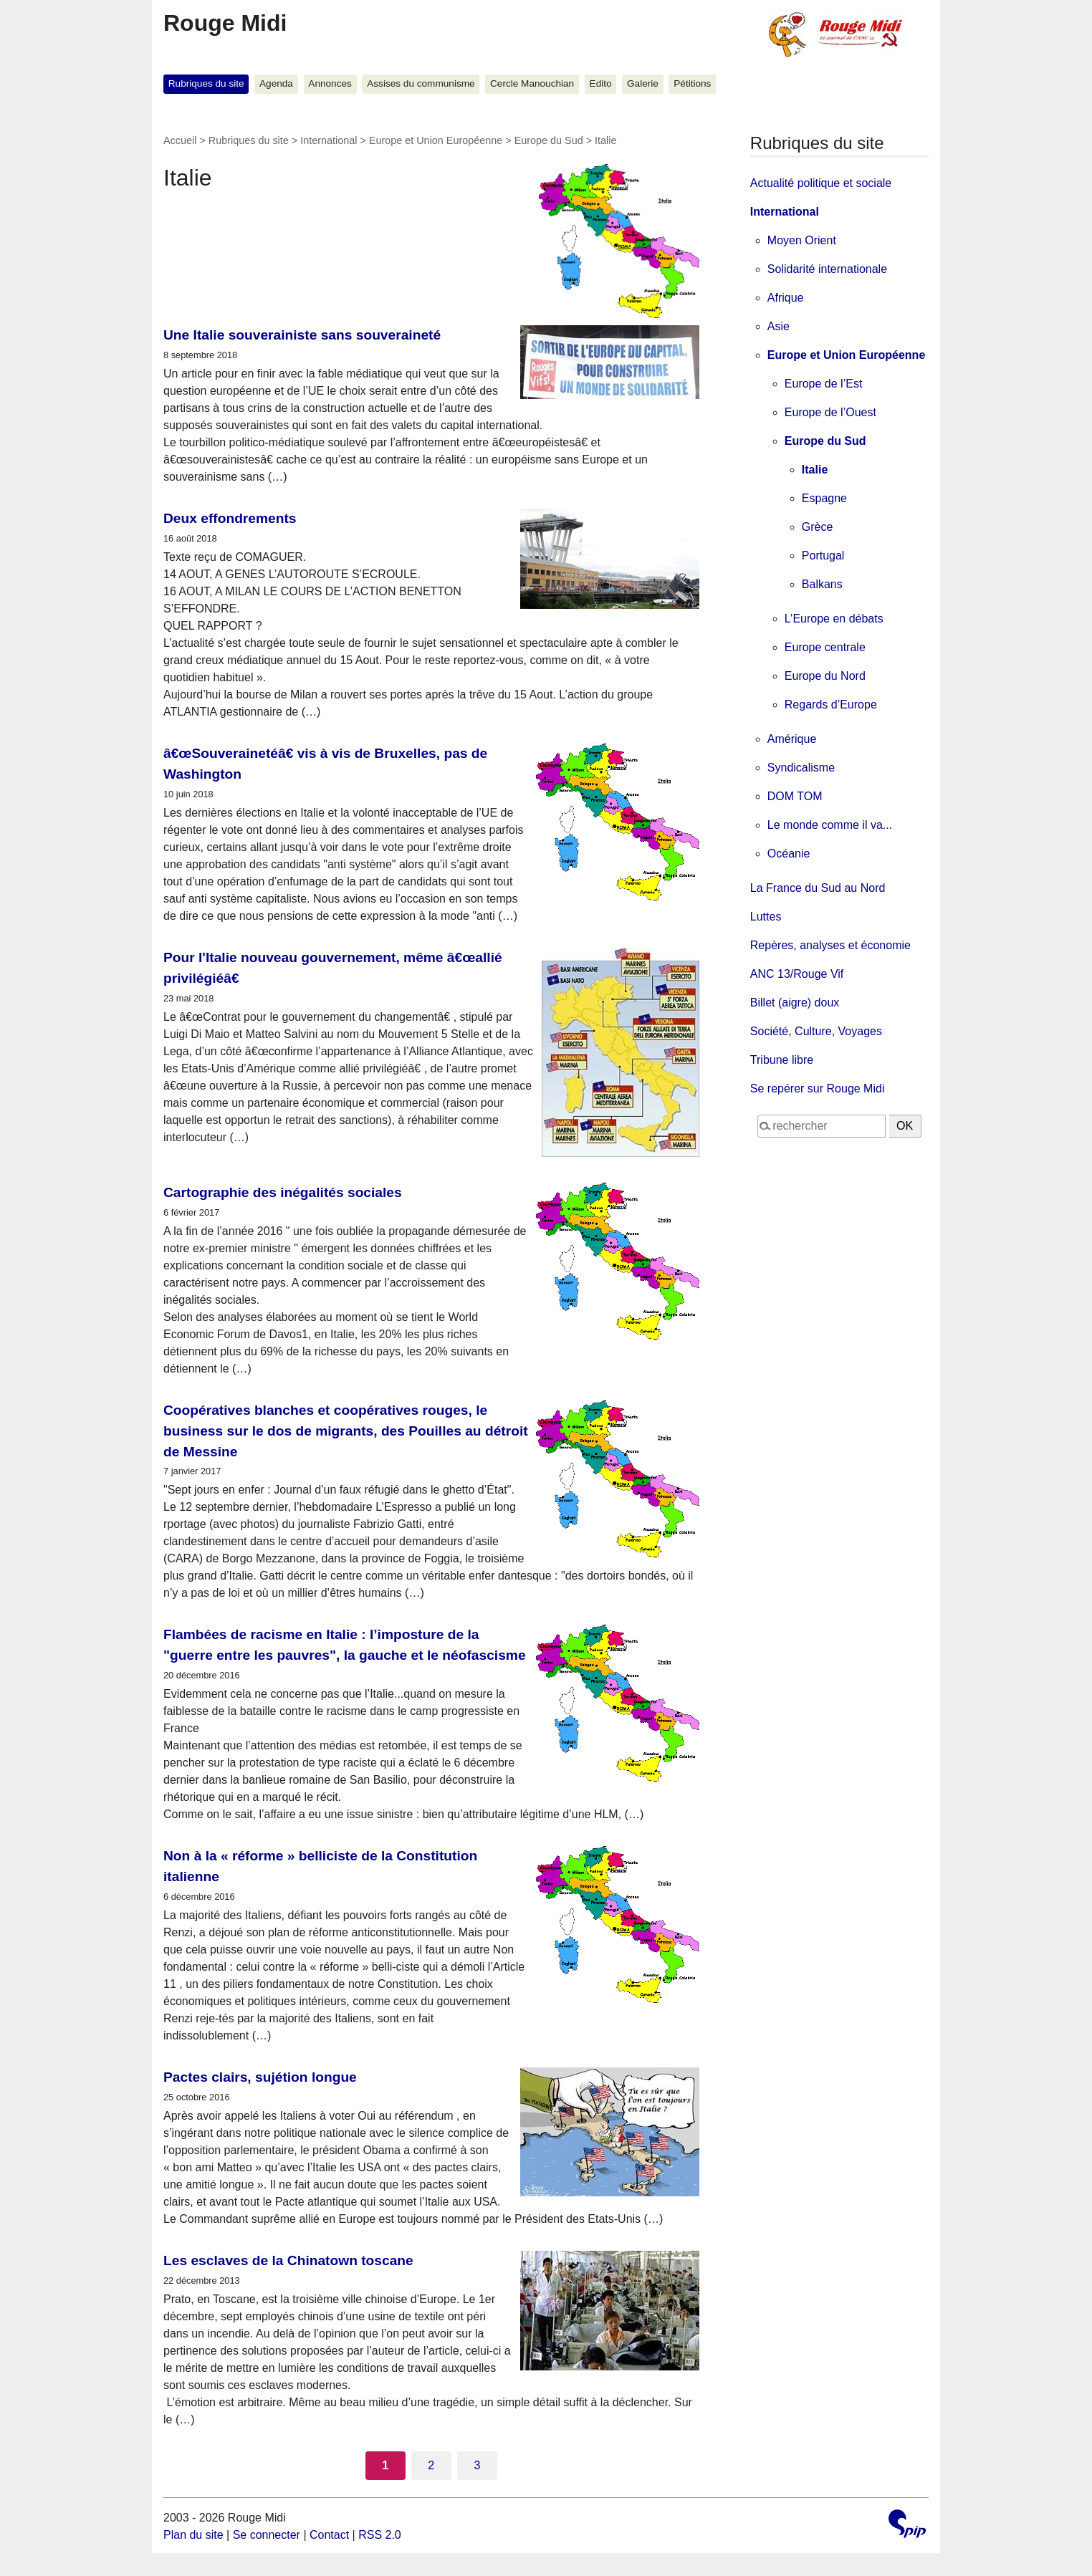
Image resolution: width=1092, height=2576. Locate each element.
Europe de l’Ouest (830, 412)
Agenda (276, 83)
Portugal (823, 555)
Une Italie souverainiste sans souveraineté (302, 334)
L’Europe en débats (834, 618)
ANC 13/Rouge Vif (796, 974)
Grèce (817, 527)
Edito (601, 83)
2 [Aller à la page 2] (431, 2465)
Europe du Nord (825, 676)
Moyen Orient (801, 240)
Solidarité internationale (827, 269)
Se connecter (266, 2535)
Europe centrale (825, 647)
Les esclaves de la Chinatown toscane (288, 2260)
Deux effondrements (230, 518)
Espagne (824, 498)
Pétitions (692, 83)
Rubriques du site (206, 83)
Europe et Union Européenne (435, 140)
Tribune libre (781, 1060)
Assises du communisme (420, 83)
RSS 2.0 (379, 2535)
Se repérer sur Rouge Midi (817, 1088)
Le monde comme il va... (829, 825)
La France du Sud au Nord (818, 888)
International (328, 140)
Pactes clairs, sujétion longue (260, 2077)
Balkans (822, 584)
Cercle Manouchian (532, 83)
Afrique (785, 298)
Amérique (791, 739)
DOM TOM (795, 796)
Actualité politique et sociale (820, 183)
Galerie (642, 83)
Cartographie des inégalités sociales (282, 1192)
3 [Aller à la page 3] (477, 2465)
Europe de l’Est (824, 384)
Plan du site (193, 2535)
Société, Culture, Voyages (816, 1031)
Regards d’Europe (831, 704)
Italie (815, 469)
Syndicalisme (801, 767)
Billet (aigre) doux (795, 1002)
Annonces (329, 83)
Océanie (788, 853)
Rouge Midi (225, 23)
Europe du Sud (548, 140)
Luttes (766, 916)
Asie (778, 326)
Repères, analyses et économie (830, 945)
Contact (329, 2535)
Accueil (179, 140)
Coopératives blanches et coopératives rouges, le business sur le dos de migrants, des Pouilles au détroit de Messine (345, 1431)
